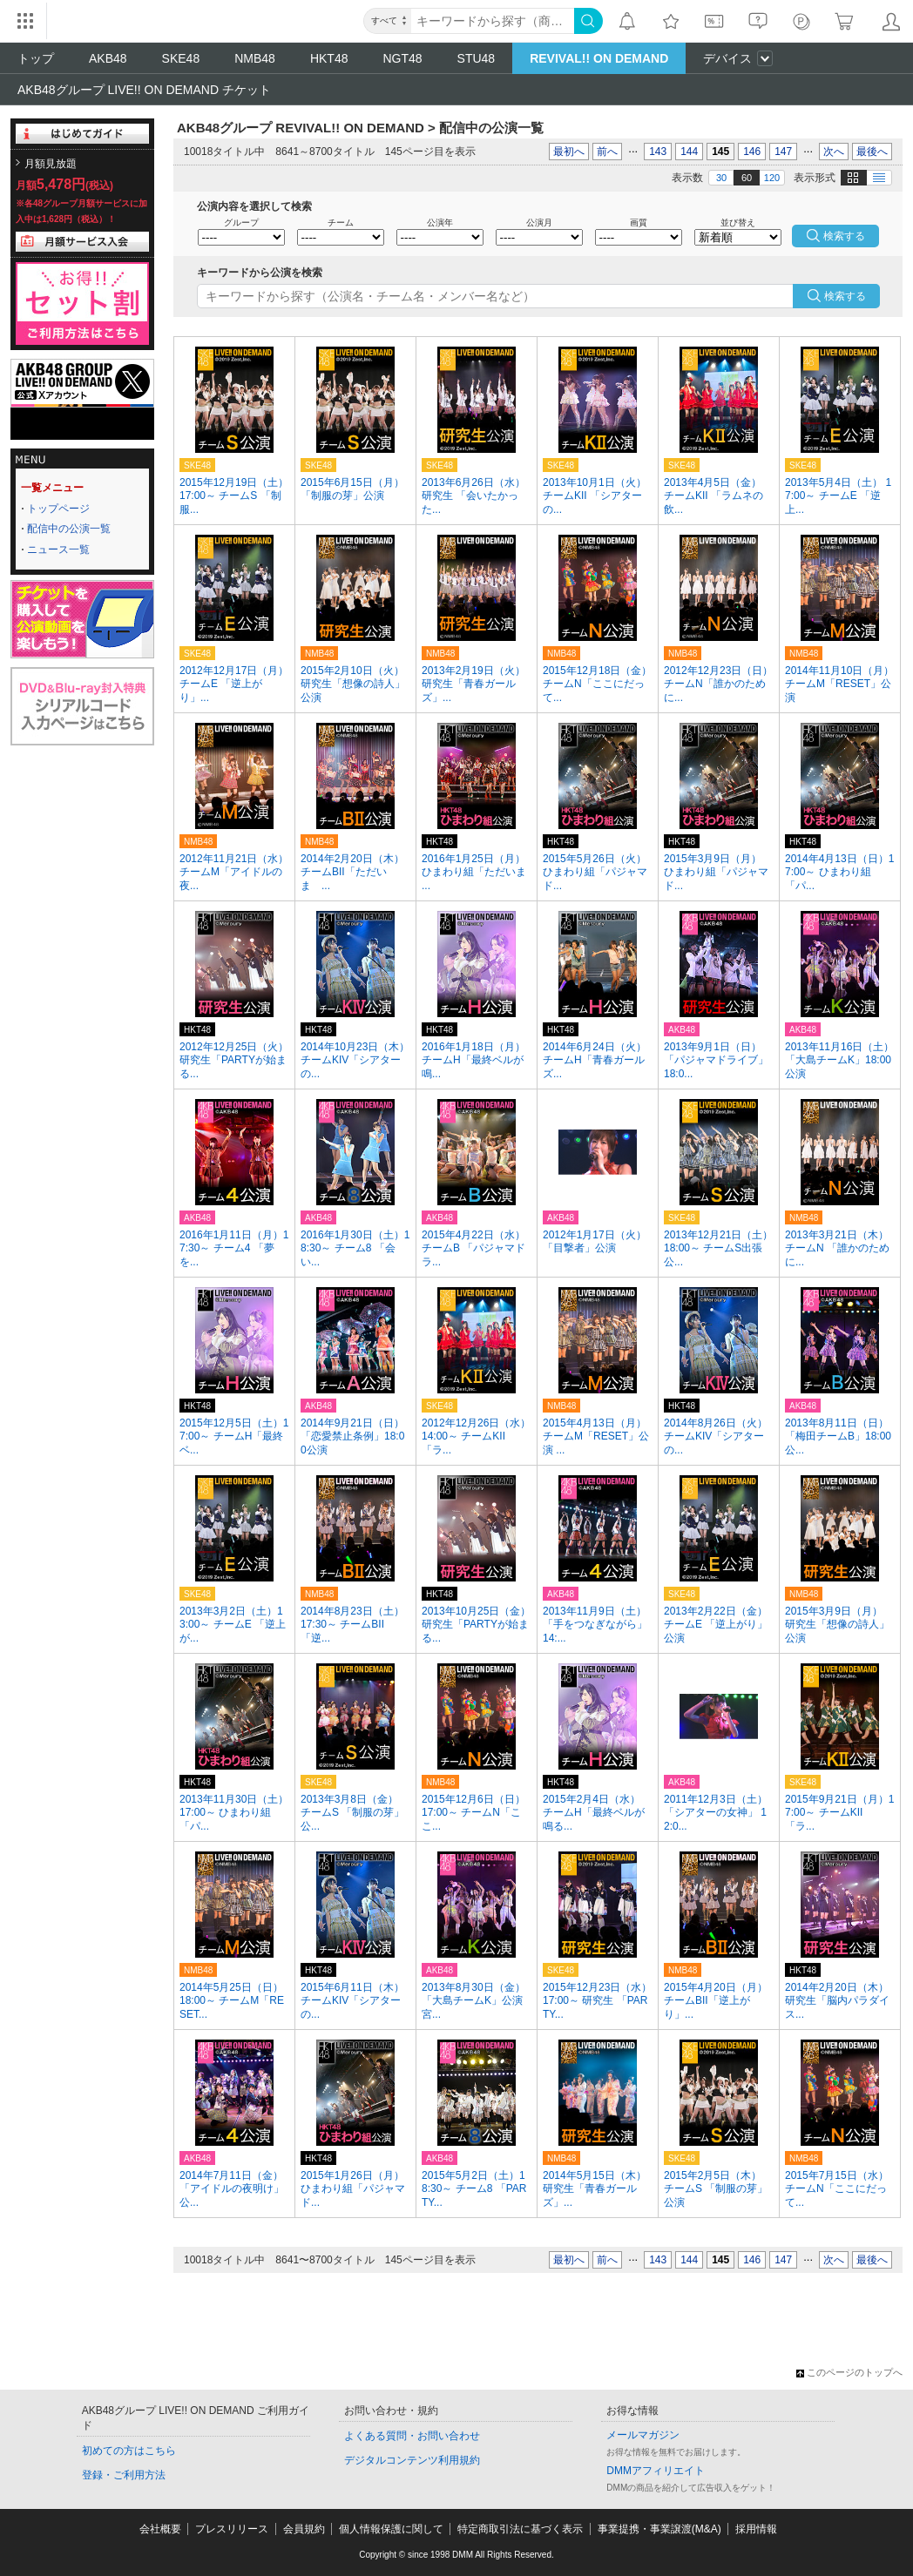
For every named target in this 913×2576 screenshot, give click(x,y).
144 (689, 151)
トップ (35, 58)
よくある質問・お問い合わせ (412, 2436)
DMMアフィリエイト (655, 2471)
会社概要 (160, 2529)
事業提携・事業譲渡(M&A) (659, 2529)
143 (657, 151)
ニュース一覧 (58, 549)
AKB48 (108, 58)
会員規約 (304, 2529)
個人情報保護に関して (391, 2529)
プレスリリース (231, 2529)
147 (783, 151)
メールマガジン (643, 2435)
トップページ (58, 508)
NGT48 (402, 58)
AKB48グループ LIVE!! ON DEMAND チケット (144, 90)
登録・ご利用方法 (124, 2475)
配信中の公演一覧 (69, 529)
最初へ (569, 151)
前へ (607, 151)
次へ (833, 151)
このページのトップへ (849, 2372)
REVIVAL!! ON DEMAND (599, 58)
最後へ (872, 151)
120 (772, 177)
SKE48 (181, 58)
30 (721, 177)
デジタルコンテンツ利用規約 (412, 2460)
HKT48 (329, 58)
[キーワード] (492, 21)
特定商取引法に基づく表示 (520, 2529)
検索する (845, 296)
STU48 (476, 58)
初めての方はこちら (129, 2451)
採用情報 (756, 2529)
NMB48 (254, 58)
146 (752, 151)
